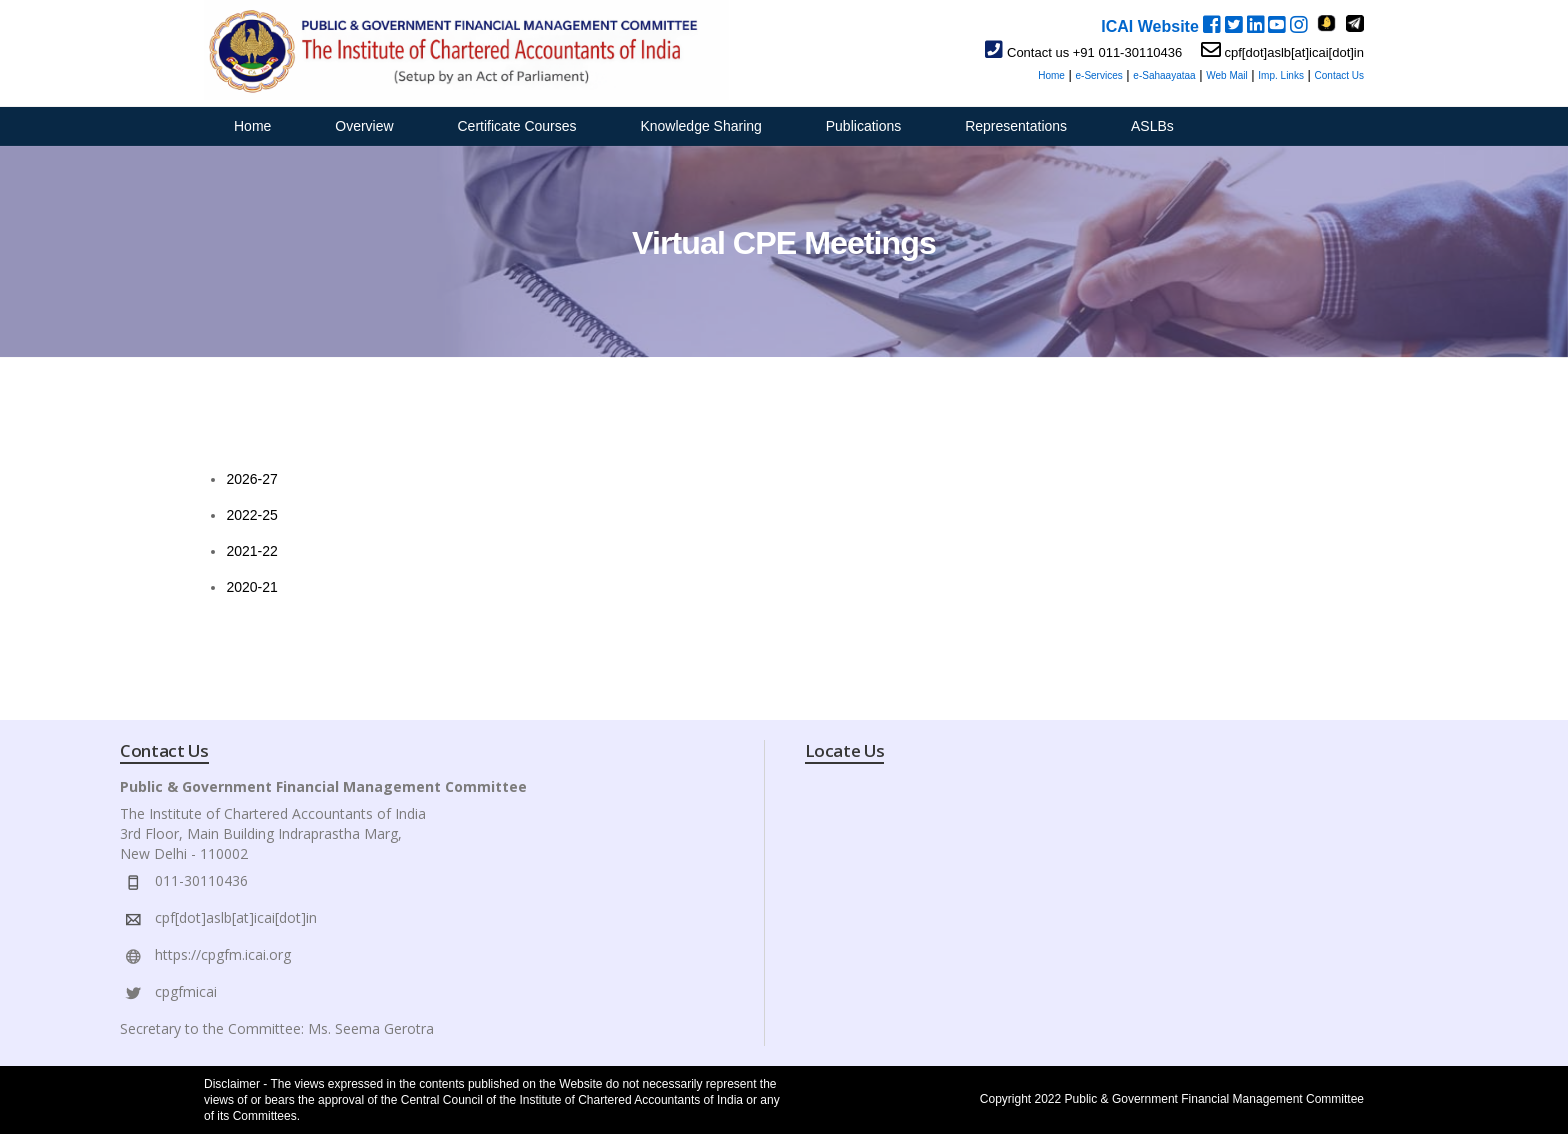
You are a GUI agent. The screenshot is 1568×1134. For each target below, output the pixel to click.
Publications (864, 126)
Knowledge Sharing (700, 126)
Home (1051, 75)
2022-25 (251, 515)
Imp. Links (1281, 75)
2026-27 (251, 479)
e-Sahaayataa (1164, 75)
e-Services (1098, 75)
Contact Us (1339, 75)
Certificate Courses (517, 126)
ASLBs (1152, 126)
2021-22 (251, 551)
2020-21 (251, 587)
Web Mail (1227, 75)
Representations (1016, 126)
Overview (364, 126)
